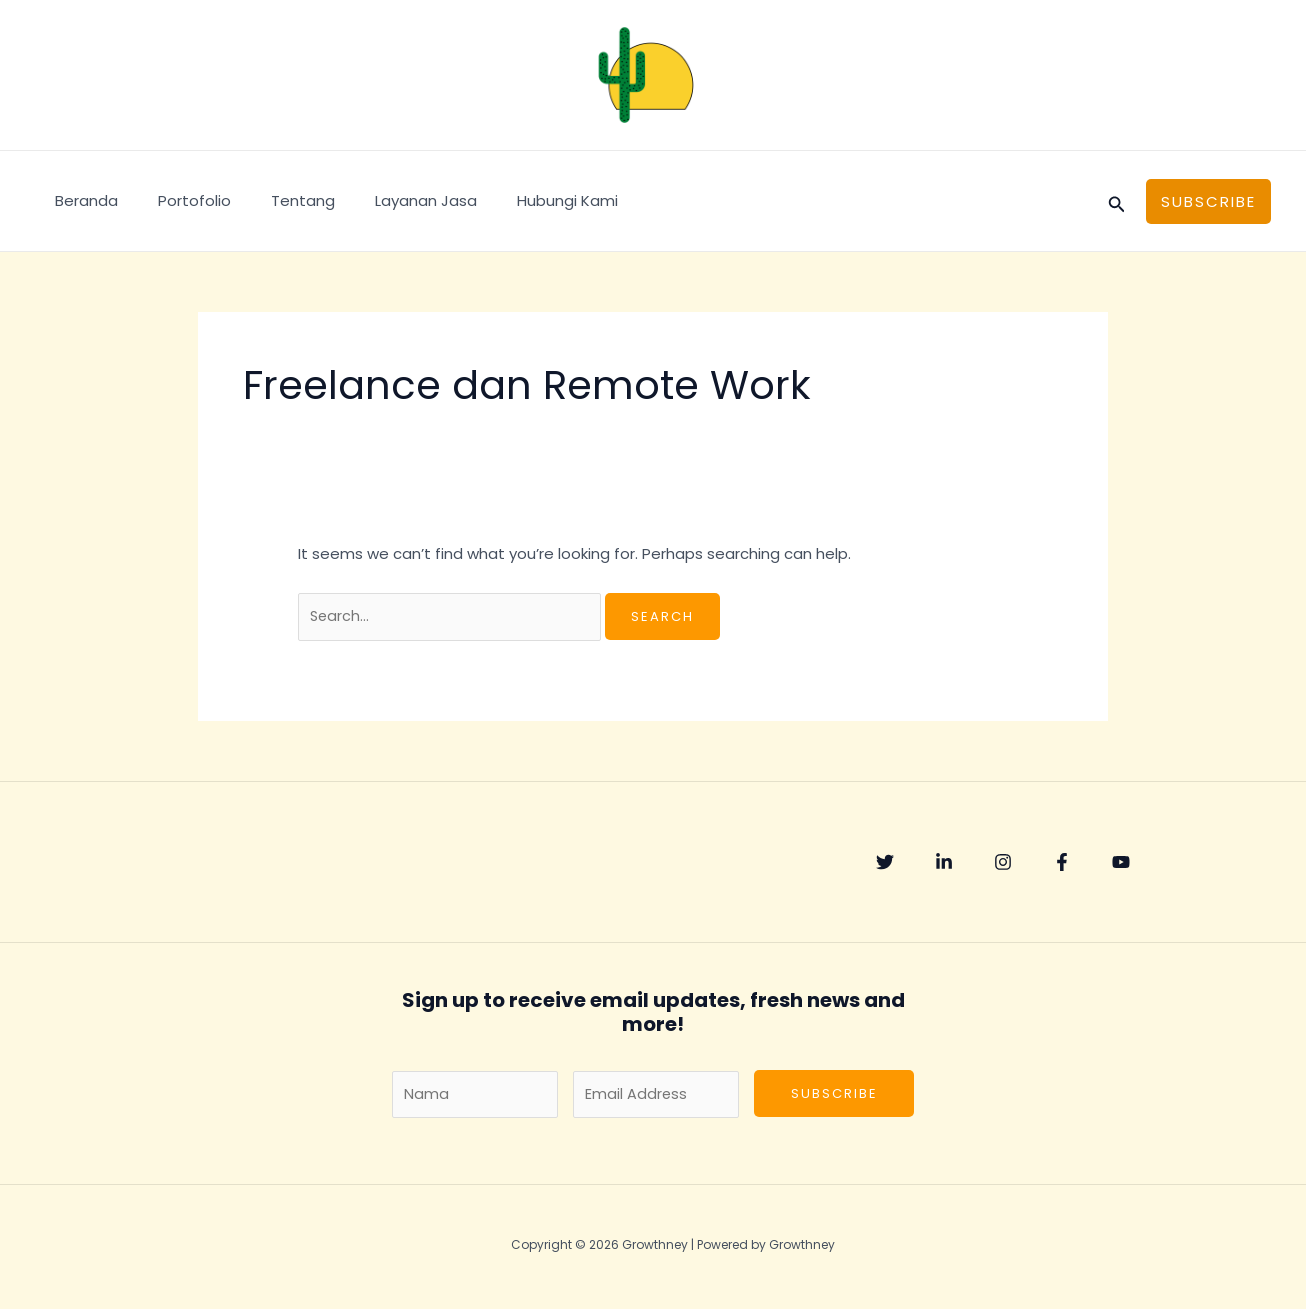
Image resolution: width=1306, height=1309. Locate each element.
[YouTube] (1157, 864)
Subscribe (834, 1097)
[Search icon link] (1117, 201)
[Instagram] (1021, 864)
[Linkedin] (953, 864)
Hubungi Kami (522, 200)
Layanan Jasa (391, 200)
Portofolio (179, 200)
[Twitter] (885, 864)
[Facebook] (1089, 864)
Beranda (81, 200)
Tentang (278, 200)
